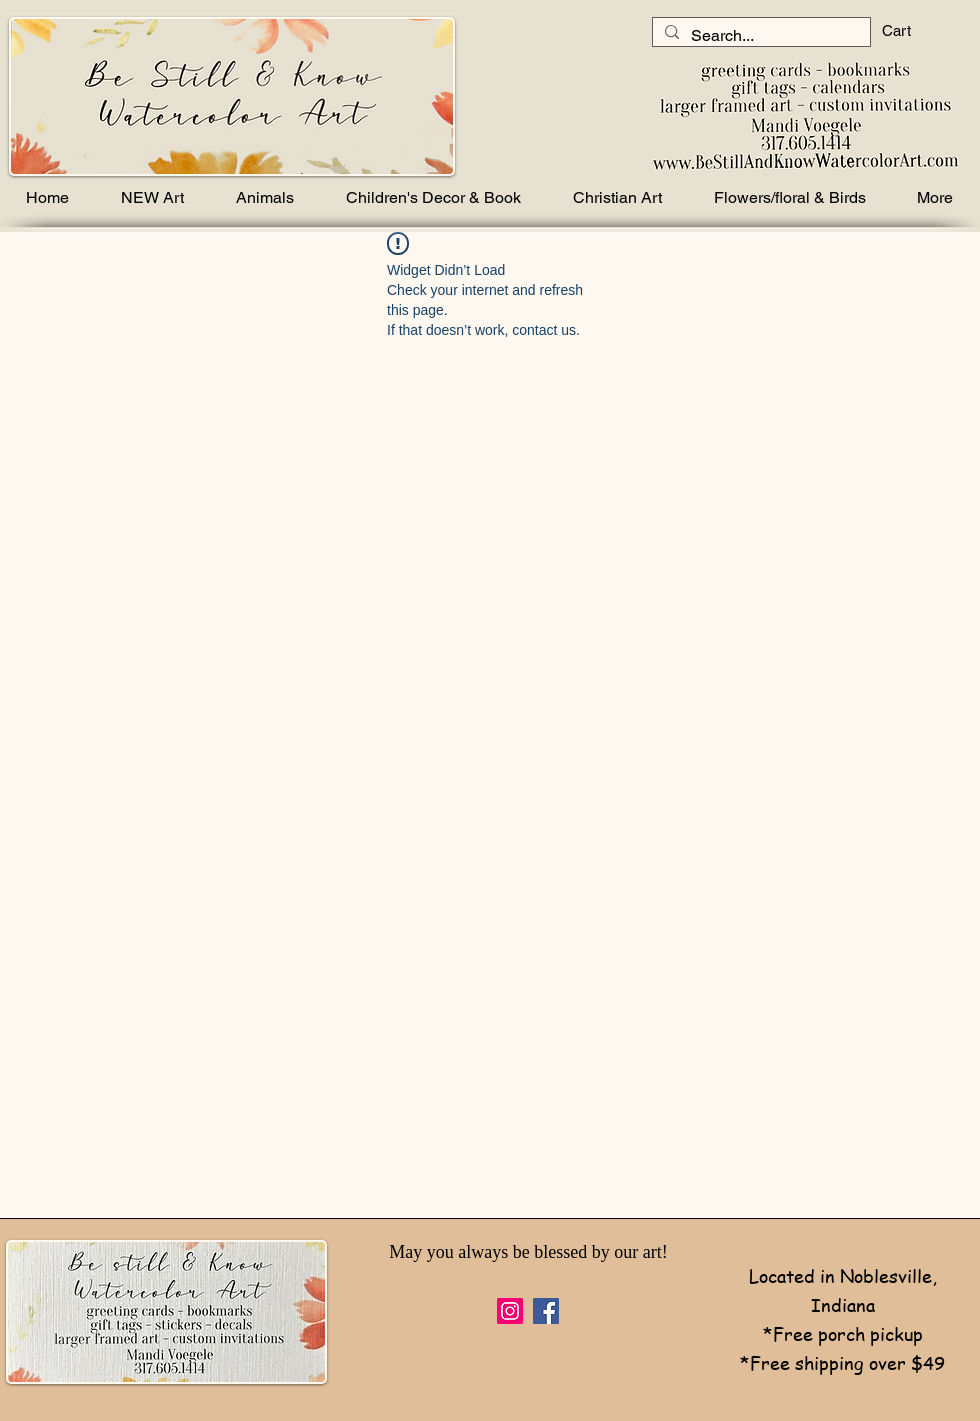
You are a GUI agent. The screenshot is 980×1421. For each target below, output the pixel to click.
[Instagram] (510, 1311)
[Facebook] (546, 1311)
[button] (913, 31)
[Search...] (759, 36)
